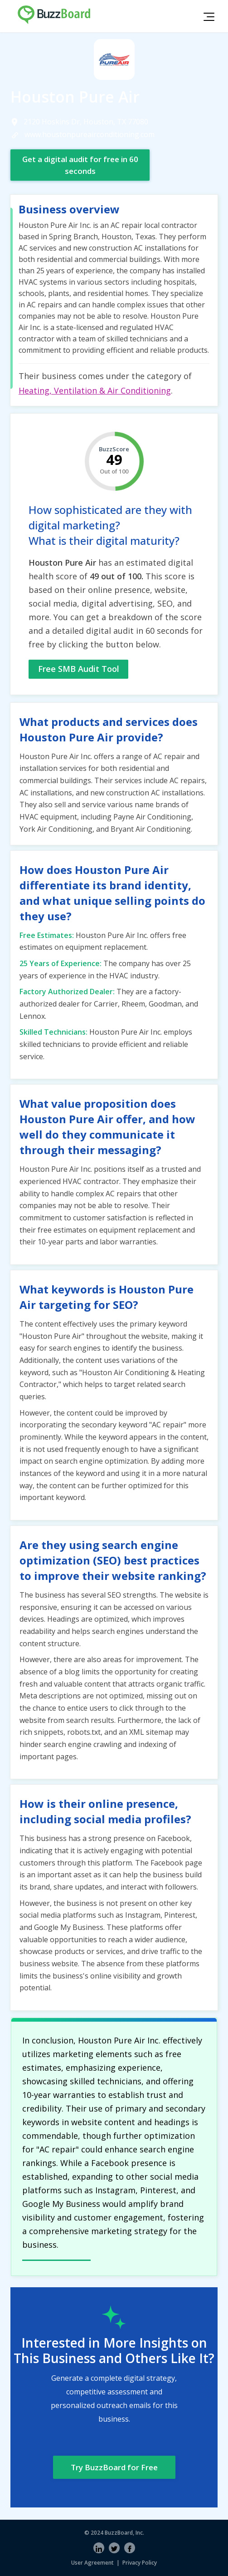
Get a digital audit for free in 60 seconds (80, 165)
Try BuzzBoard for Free (114, 2467)
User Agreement (92, 2562)
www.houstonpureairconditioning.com (89, 134)
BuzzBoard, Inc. (124, 2533)
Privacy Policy (139, 2562)
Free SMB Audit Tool (78, 668)
